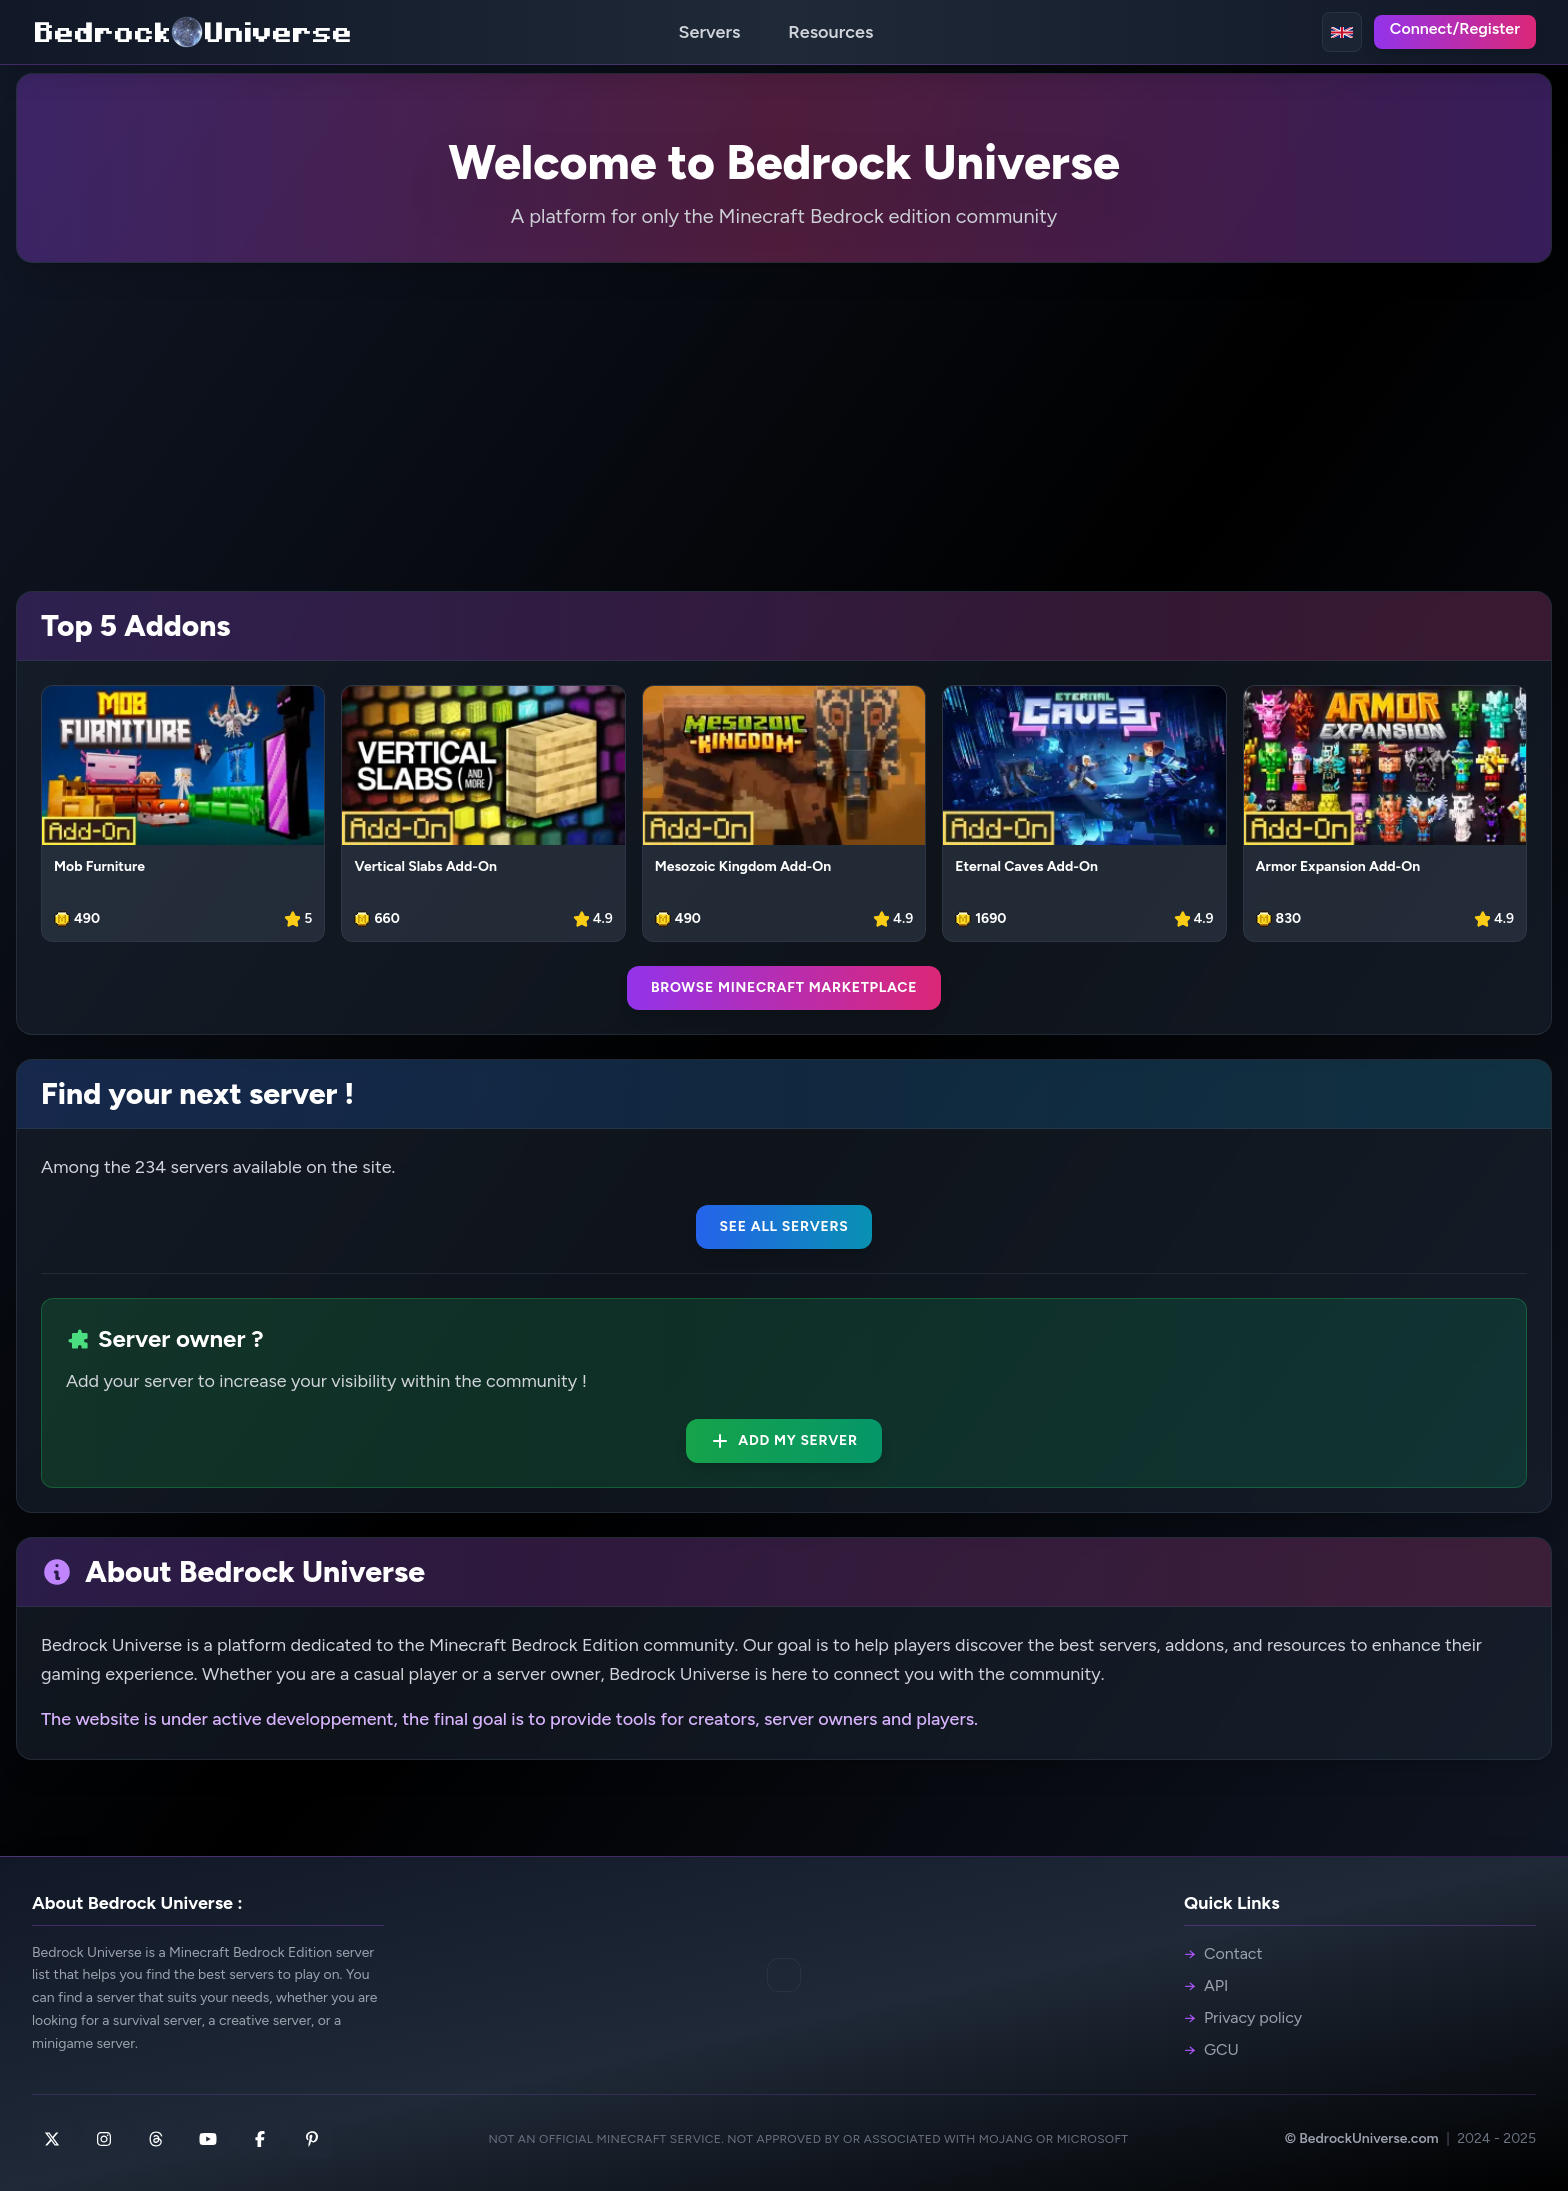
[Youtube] (208, 2139)
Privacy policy (1243, 2018)
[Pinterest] (312, 2139)
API (1206, 1986)
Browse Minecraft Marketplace (784, 987)
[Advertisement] (784, 427)
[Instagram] (104, 2139)
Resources (830, 32)
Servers (710, 32)
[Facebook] (260, 2139)
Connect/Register (1455, 28)
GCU (1211, 2050)
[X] (52, 2139)
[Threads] (156, 2139)
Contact (1223, 1954)
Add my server (784, 1441)
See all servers (784, 1226)
